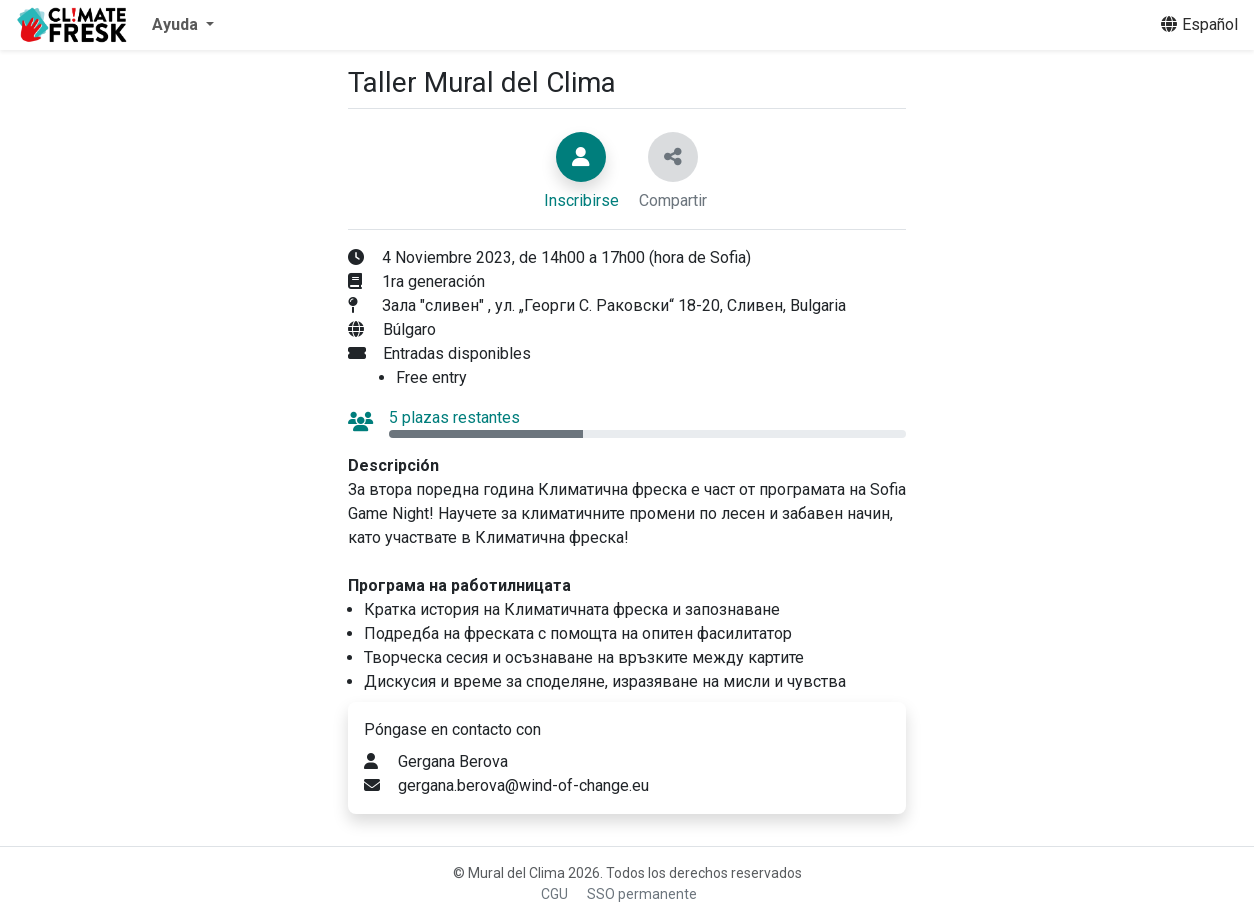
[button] (183, 25)
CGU (554, 894)
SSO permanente (642, 894)
